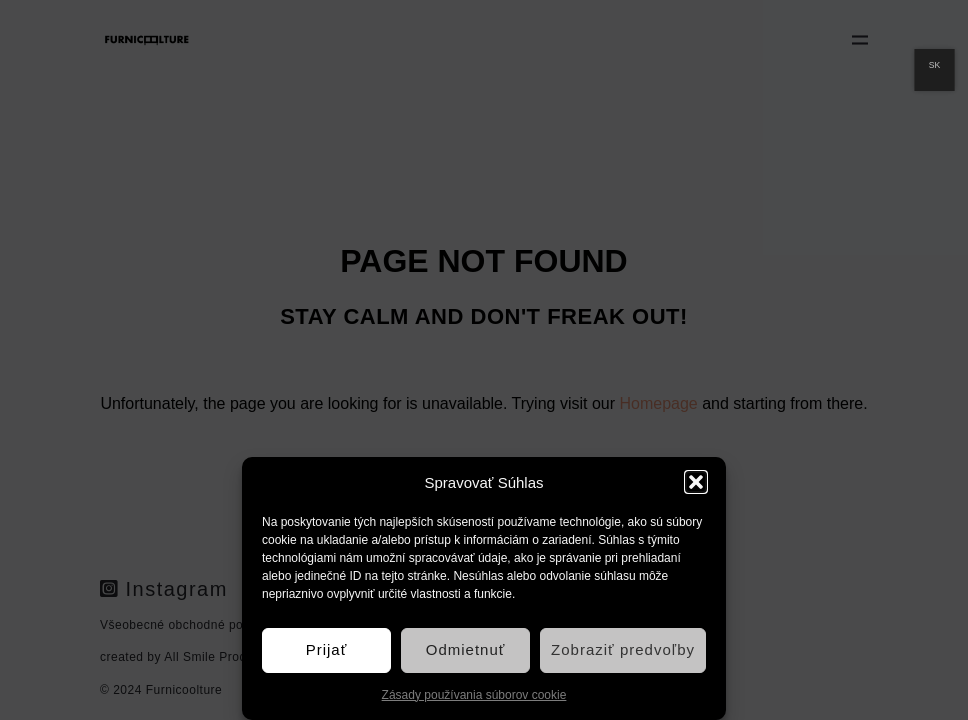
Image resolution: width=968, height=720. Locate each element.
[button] (696, 482)
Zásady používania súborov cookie (474, 695)
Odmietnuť (466, 649)
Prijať (327, 649)
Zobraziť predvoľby (623, 649)
